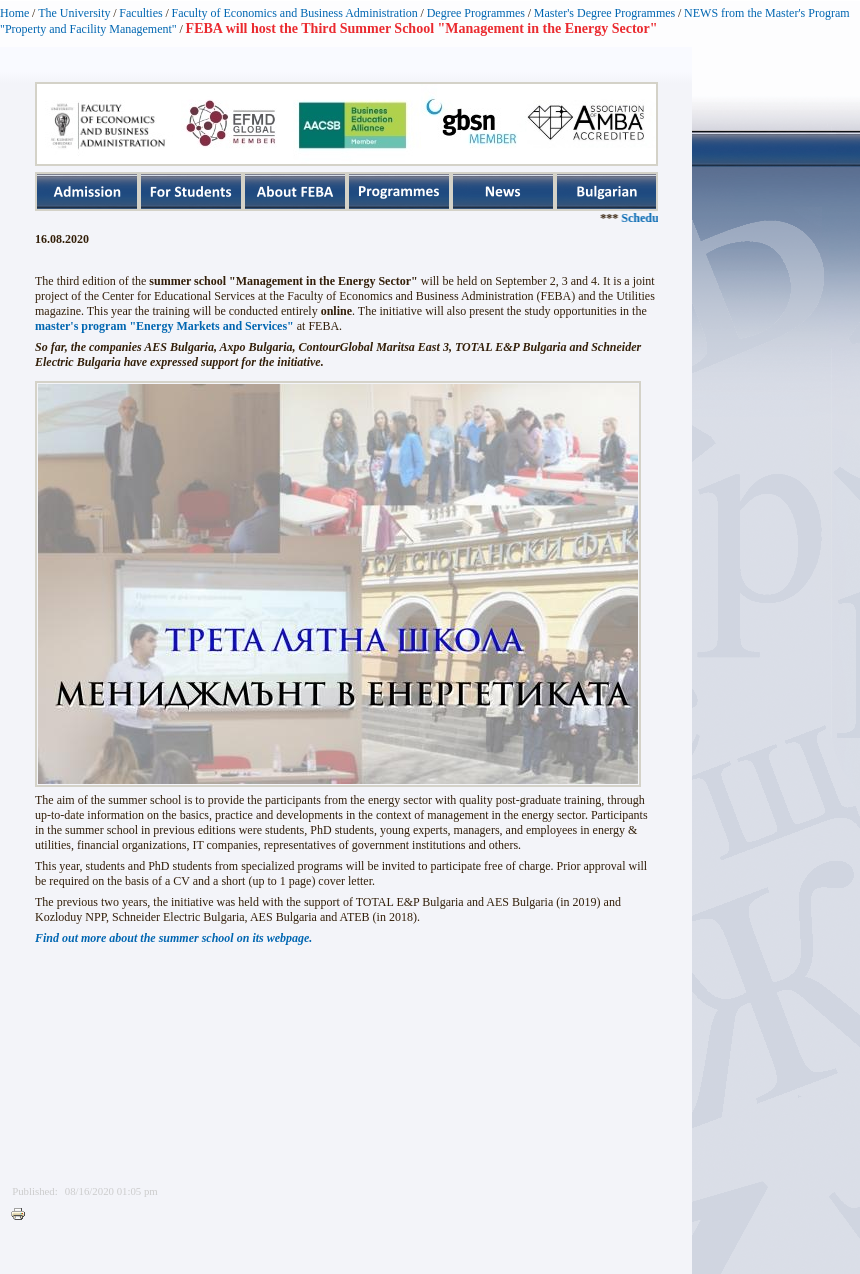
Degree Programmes (476, 13)
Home (14, 13)
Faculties (140, 13)
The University (74, 13)
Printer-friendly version (23, 1215)
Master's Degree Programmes (604, 13)
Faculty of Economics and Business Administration (295, 13)
